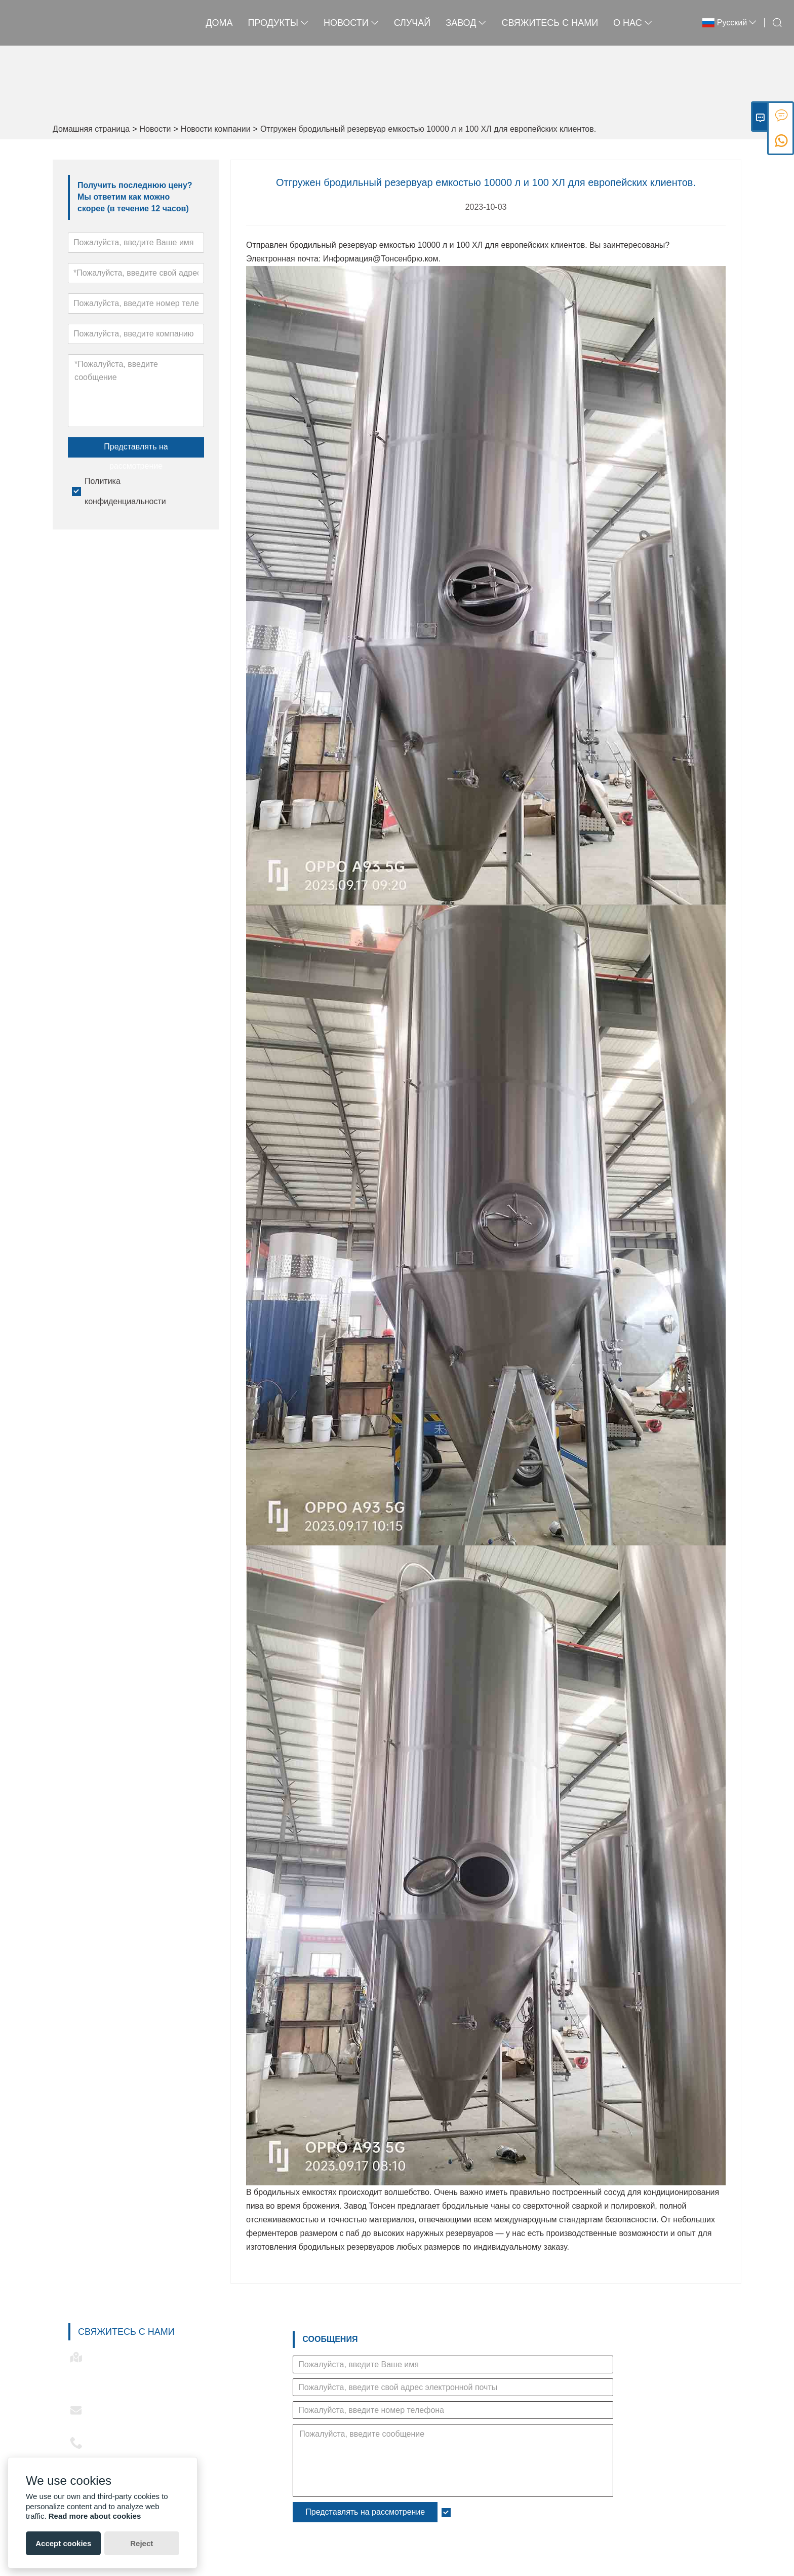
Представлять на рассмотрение (136, 450)
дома (219, 23)
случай (412, 23)
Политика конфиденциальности (514, 2512)
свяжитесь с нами (549, 23)
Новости (155, 129)
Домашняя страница (91, 129)
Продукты (278, 23)
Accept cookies (63, 2543)
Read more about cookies (95, 2516)
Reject (141, 2543)
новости (351, 23)
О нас (632, 23)
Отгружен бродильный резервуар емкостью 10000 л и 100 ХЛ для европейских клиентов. (428, 129)
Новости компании (216, 129)
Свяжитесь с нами (126, 2332)
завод (466, 23)
